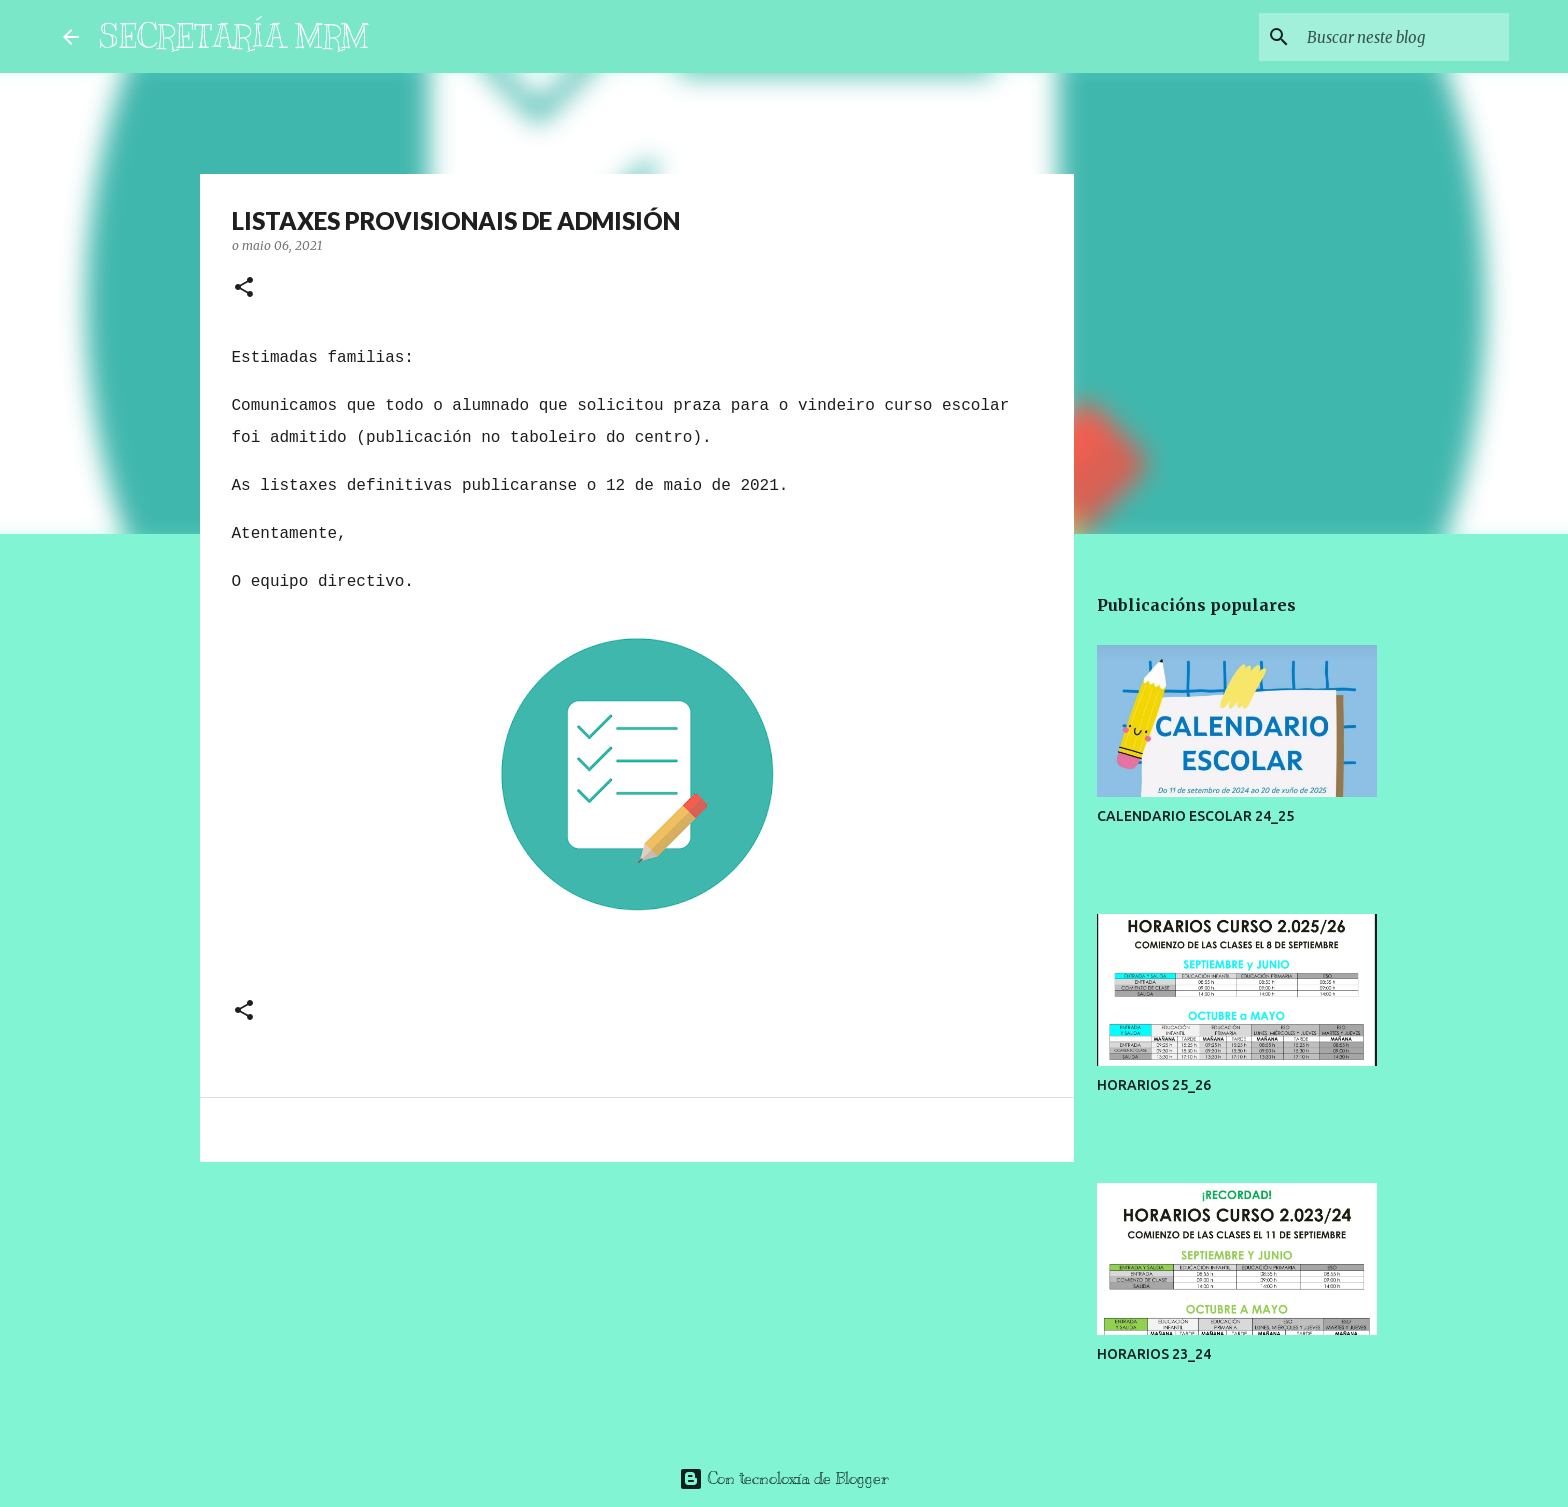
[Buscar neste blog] (1404, 37)
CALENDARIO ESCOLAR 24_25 (1195, 816)
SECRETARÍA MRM (234, 36)
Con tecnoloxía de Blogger (784, 1479)
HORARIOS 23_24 (1154, 1354)
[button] (244, 288)
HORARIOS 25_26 (1154, 1085)
